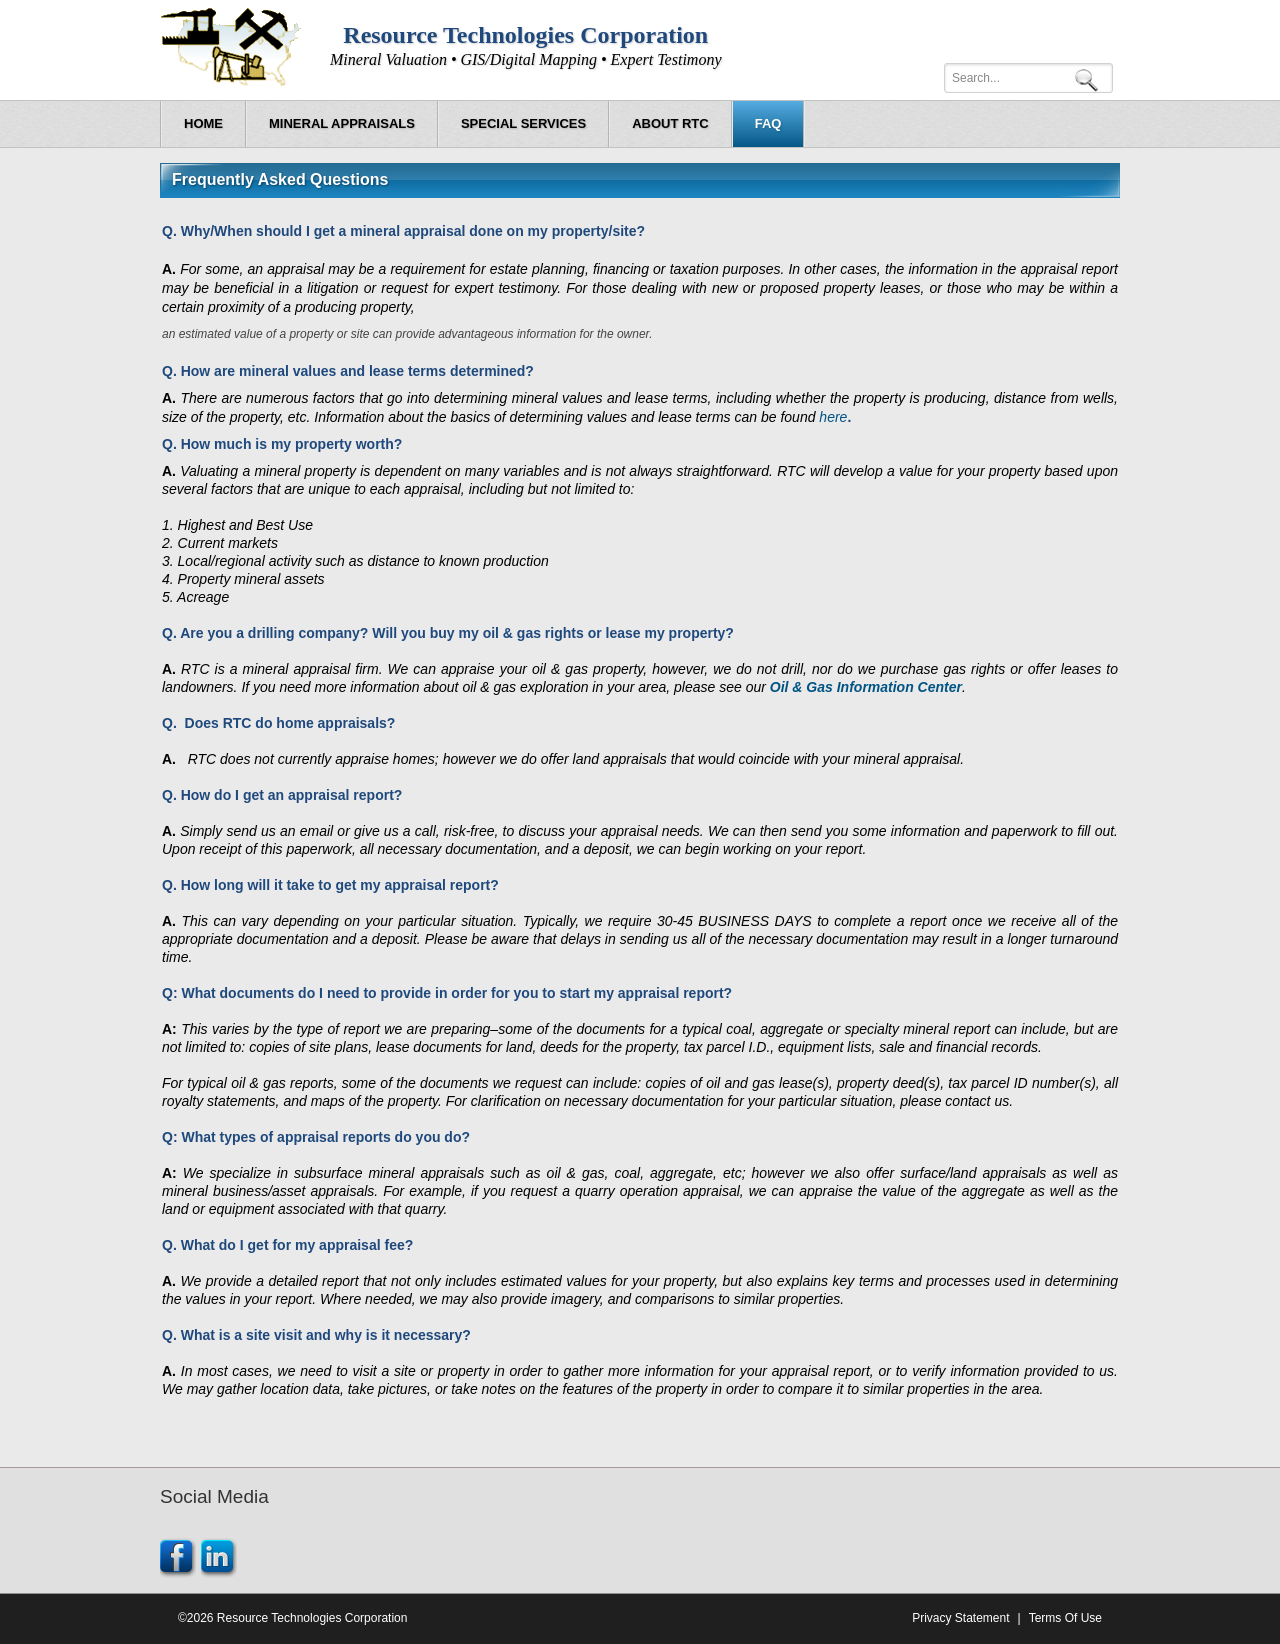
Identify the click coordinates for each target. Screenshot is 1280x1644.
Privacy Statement (960, 1618)
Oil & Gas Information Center (866, 687)
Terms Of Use (1065, 1618)
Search (1090, 78)
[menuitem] (342, 124)
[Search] (1028, 78)
